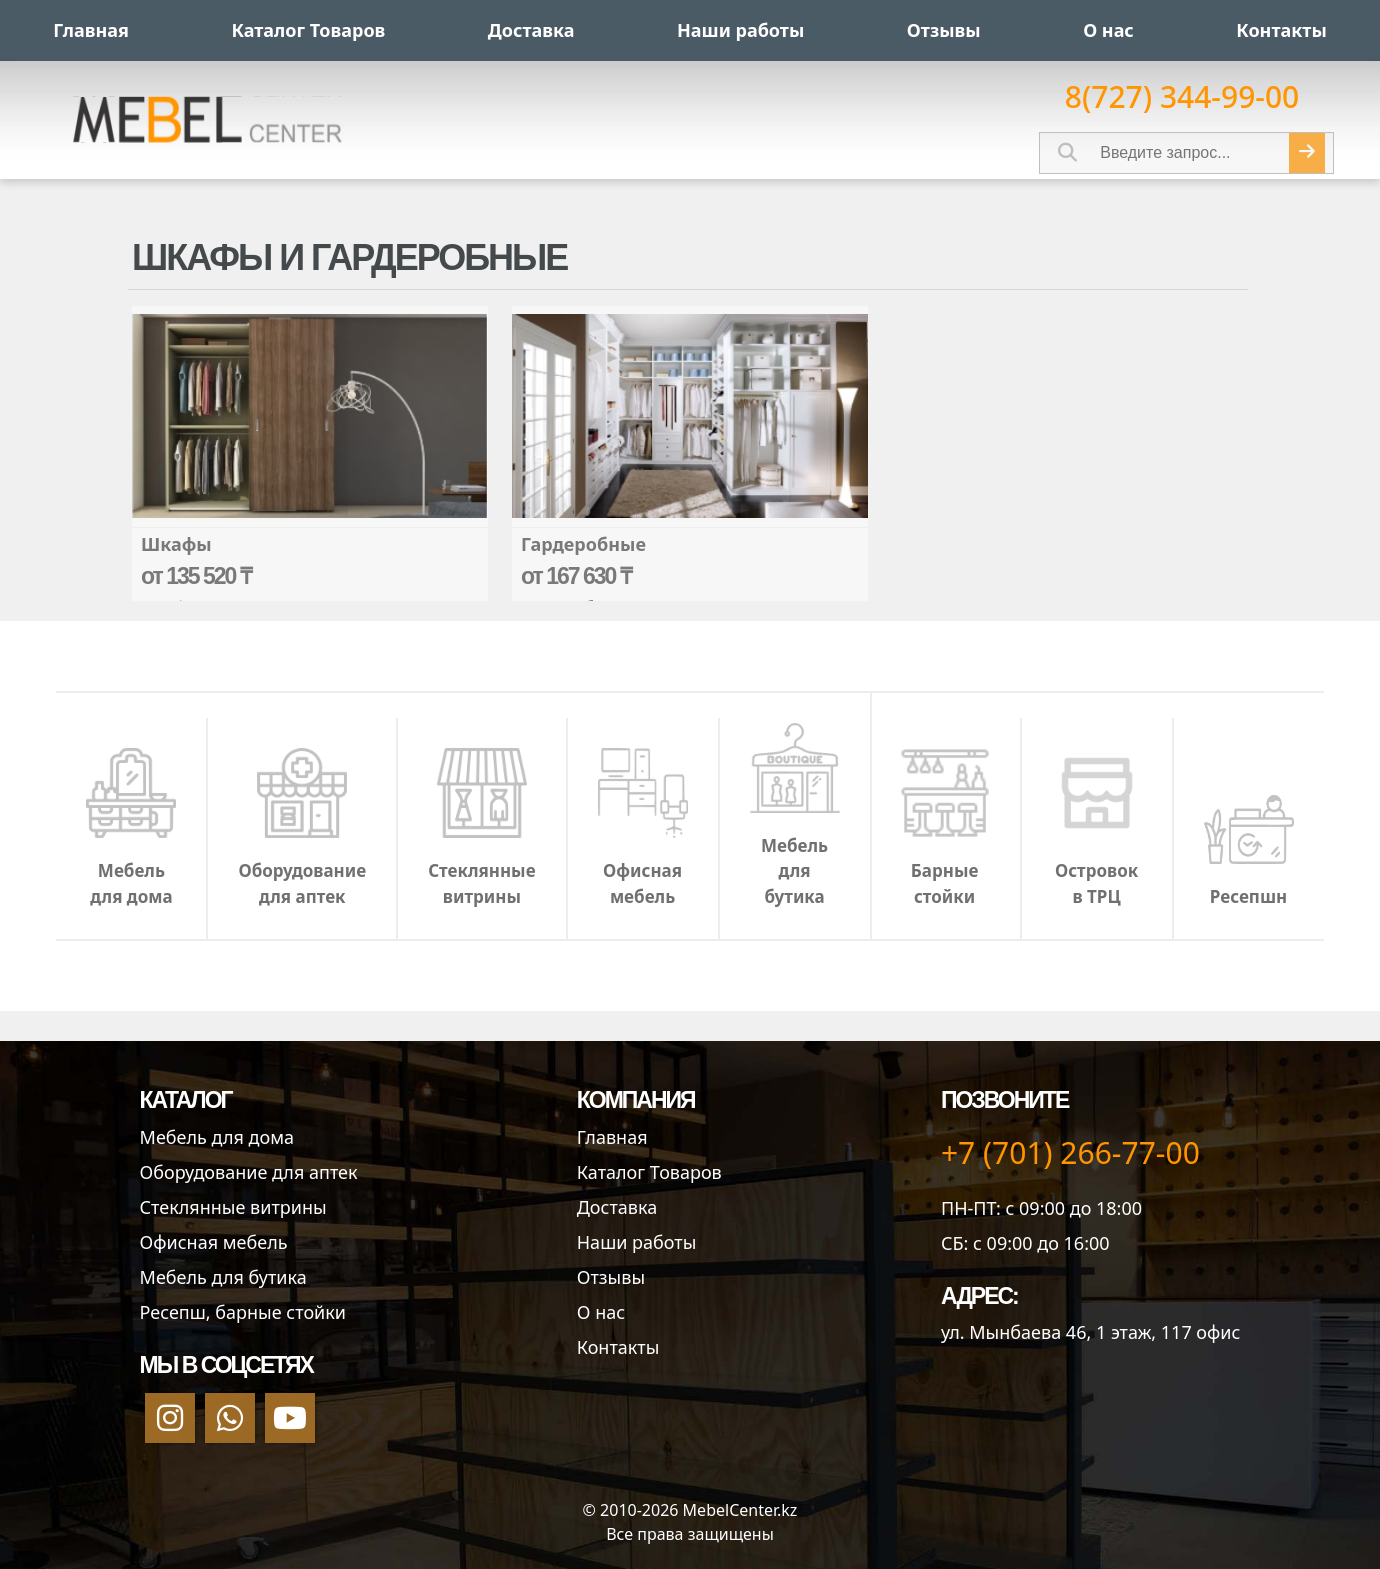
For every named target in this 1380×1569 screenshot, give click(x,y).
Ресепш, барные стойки (243, 1312)
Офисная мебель (214, 1242)
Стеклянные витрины (233, 1207)
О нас (601, 1312)
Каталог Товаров (649, 1172)
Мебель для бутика (223, 1277)
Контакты (618, 1347)
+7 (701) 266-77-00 (1070, 1152)
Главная (612, 1137)
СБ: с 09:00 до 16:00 (1025, 1243)
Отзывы (611, 1277)
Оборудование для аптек (249, 1172)
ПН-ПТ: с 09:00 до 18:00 (1041, 1208)
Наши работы (637, 1242)
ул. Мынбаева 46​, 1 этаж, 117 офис (1090, 1332)
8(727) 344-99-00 (1182, 96)
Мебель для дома (217, 1137)
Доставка (617, 1207)
